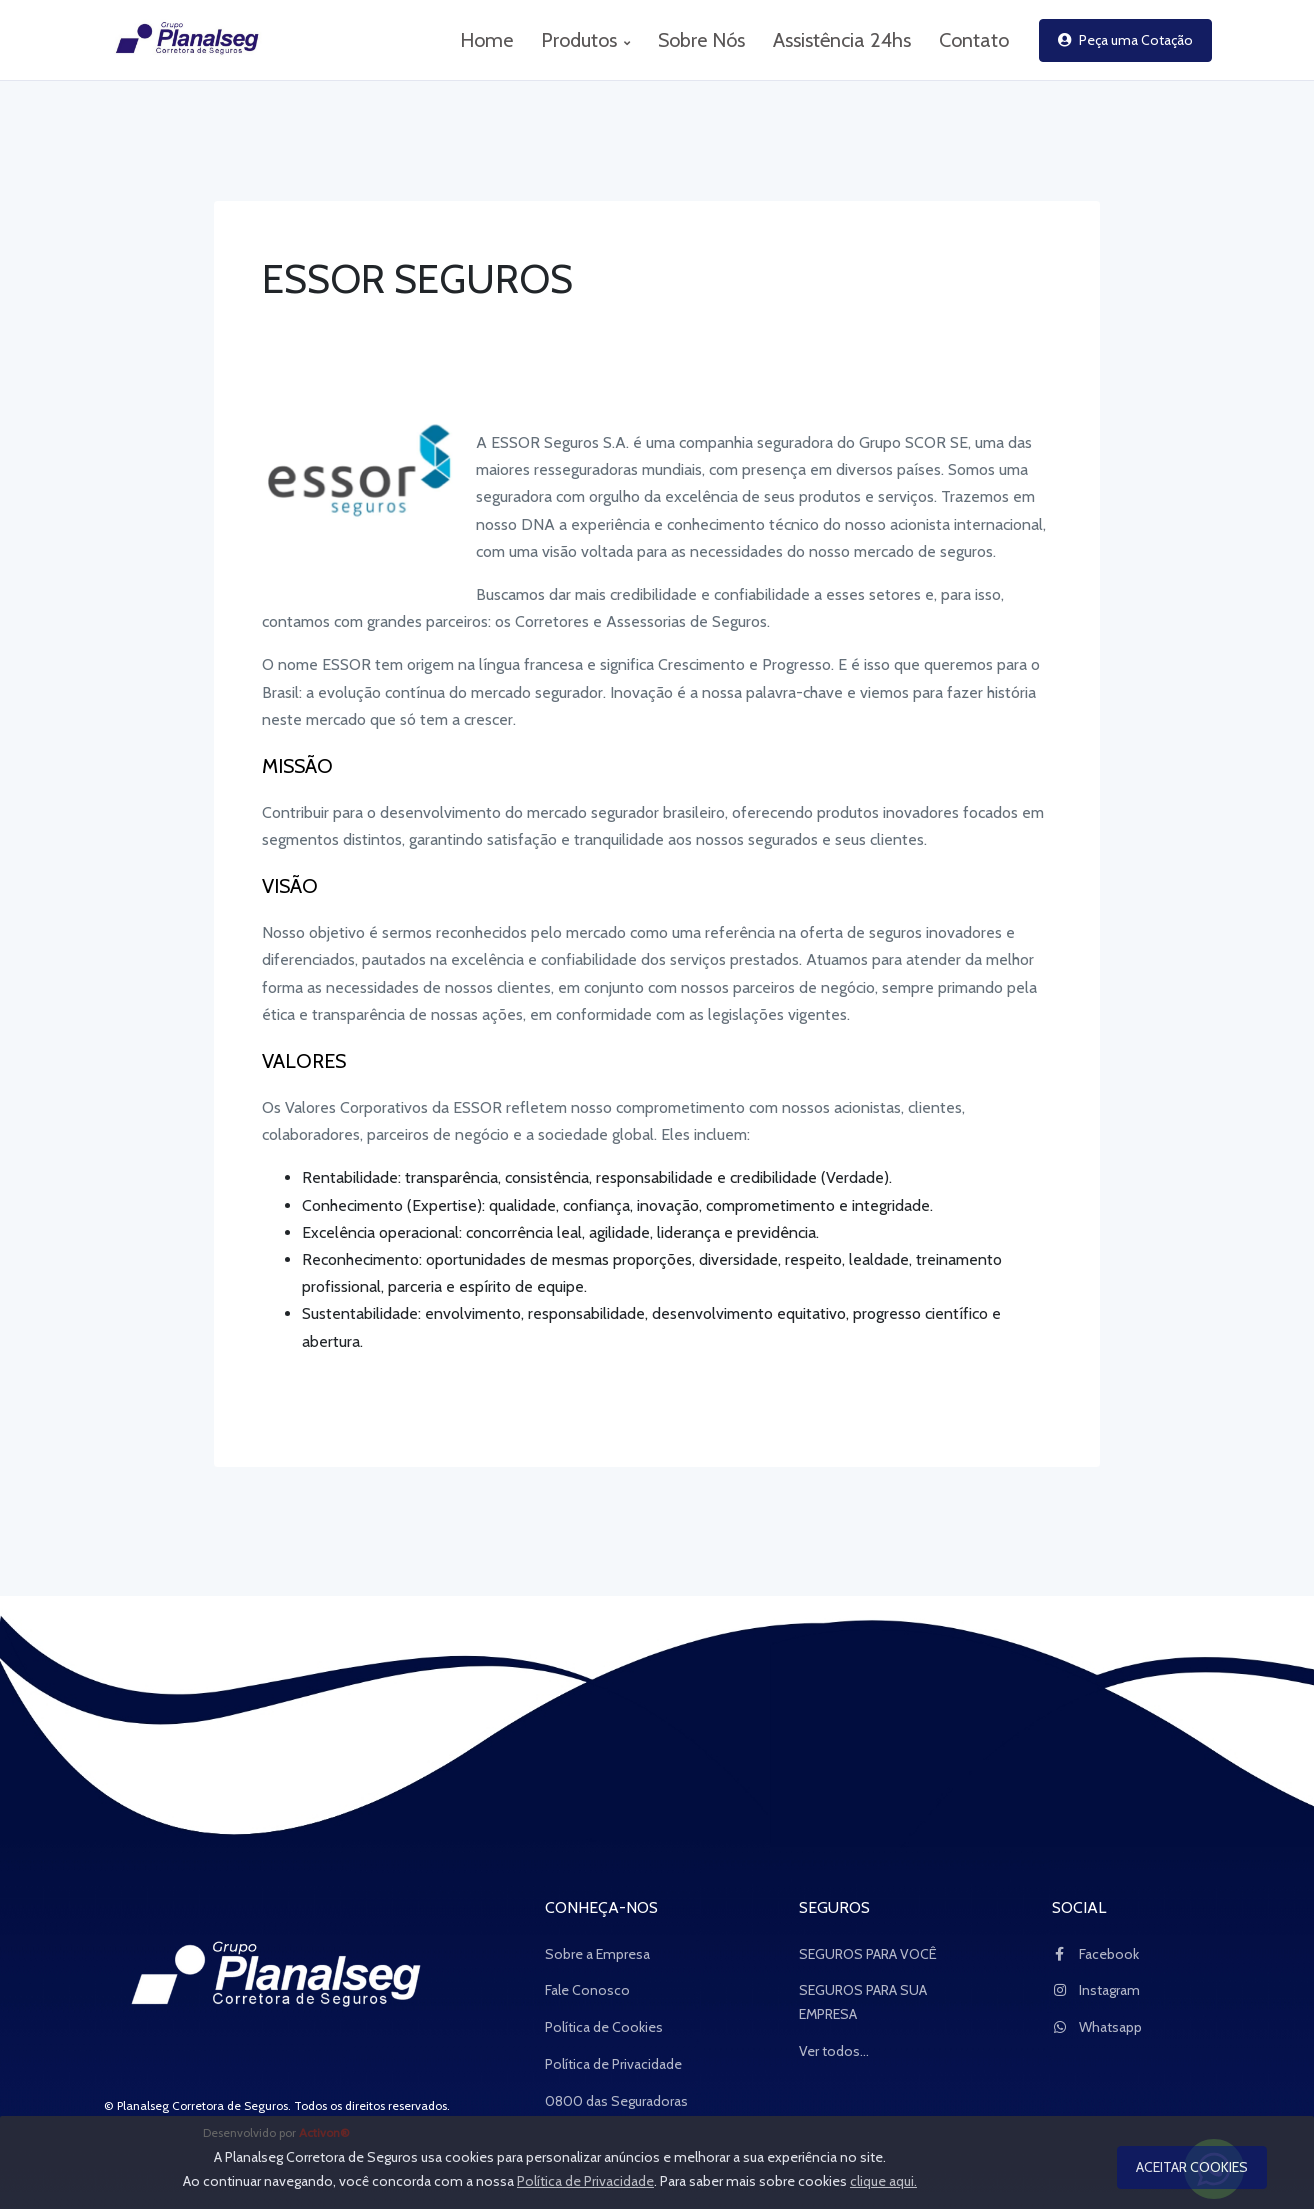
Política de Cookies (604, 2027)
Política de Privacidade (613, 2064)
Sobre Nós (701, 40)
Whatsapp (1097, 2027)
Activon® (324, 2132)
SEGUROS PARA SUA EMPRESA (863, 2002)
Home (486, 40)
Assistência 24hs (842, 40)
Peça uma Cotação (1125, 40)
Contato (974, 40)
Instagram (1096, 1990)
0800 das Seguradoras (616, 2101)
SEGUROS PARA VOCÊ (868, 1954)
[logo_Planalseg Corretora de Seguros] (177, 40)
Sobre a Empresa (597, 1954)
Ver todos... (834, 2051)
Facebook (1095, 1954)
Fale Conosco (587, 1990)
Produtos (585, 40)
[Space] (277, 1977)
